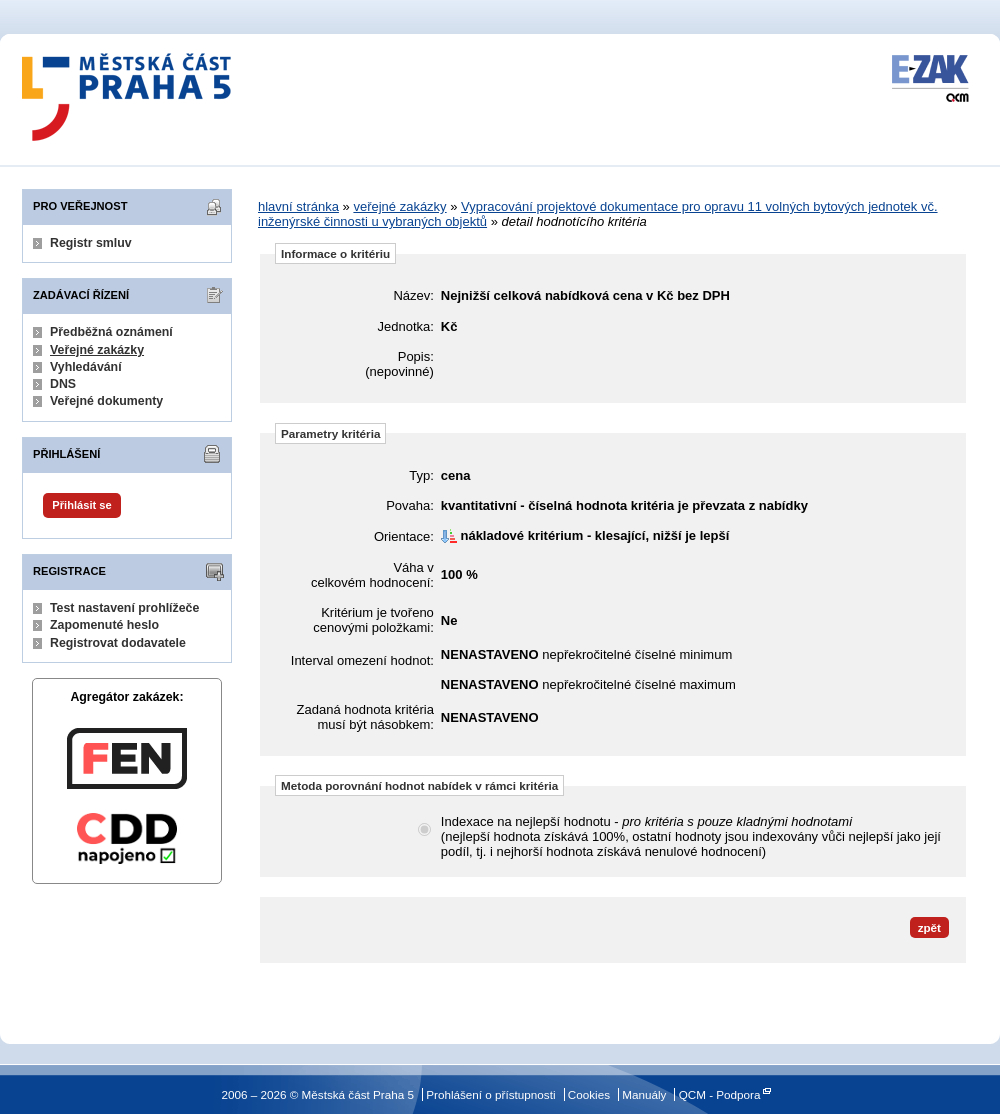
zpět (929, 927)
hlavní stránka (298, 206)
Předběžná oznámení (111, 332)
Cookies (589, 1094)
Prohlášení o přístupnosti (490, 1094)
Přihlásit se (81, 505)
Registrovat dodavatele (118, 643)
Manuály (644, 1094)
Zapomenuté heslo (104, 625)
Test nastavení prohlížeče (124, 608)
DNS (63, 384)
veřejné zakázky (399, 206)
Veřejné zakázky (97, 350)
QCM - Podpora (720, 1094)
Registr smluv (91, 243)
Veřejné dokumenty (106, 401)
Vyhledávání (86, 367)
